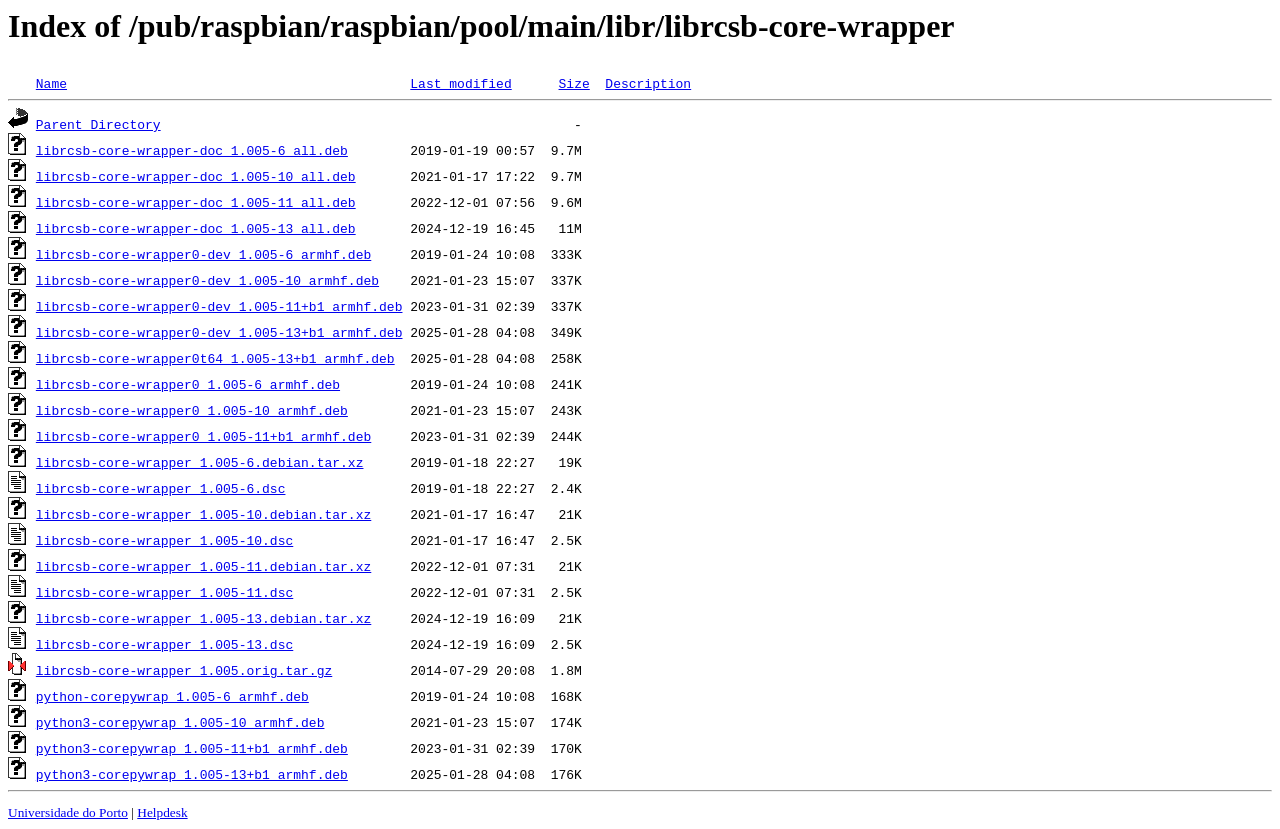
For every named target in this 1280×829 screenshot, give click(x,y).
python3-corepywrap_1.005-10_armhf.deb (180, 722)
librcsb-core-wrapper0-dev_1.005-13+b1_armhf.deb (219, 332)
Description (648, 83)
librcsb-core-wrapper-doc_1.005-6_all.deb (192, 150)
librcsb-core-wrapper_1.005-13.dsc (164, 644)
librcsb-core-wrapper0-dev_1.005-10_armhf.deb (207, 280)
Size (573, 83)
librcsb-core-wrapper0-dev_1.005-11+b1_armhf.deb (219, 306)
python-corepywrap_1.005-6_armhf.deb (172, 696)
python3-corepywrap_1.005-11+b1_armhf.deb (192, 748)
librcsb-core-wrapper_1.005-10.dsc (164, 540)
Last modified (460, 83)
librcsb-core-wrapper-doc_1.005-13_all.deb (196, 228)
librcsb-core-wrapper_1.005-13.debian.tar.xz (203, 618)
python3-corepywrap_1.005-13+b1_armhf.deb (192, 774)
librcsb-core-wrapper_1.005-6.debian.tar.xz (200, 462)
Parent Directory (98, 124)
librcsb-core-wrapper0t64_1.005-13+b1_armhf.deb (215, 358)
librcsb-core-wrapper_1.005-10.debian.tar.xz (203, 514)
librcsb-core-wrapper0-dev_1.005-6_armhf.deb (203, 254)
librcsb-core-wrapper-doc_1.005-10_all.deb (196, 176)
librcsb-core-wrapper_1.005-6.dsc (161, 488)
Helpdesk (162, 812)
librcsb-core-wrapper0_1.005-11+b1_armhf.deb (203, 436)
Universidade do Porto (68, 812)
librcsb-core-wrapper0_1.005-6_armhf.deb (188, 384)
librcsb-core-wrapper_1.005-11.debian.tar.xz (203, 566)
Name (51, 83)
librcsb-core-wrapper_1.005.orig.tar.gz (184, 670)
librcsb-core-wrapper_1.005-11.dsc (164, 592)
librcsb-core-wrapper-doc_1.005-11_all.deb (196, 202)
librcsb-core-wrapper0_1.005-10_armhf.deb (192, 410)
